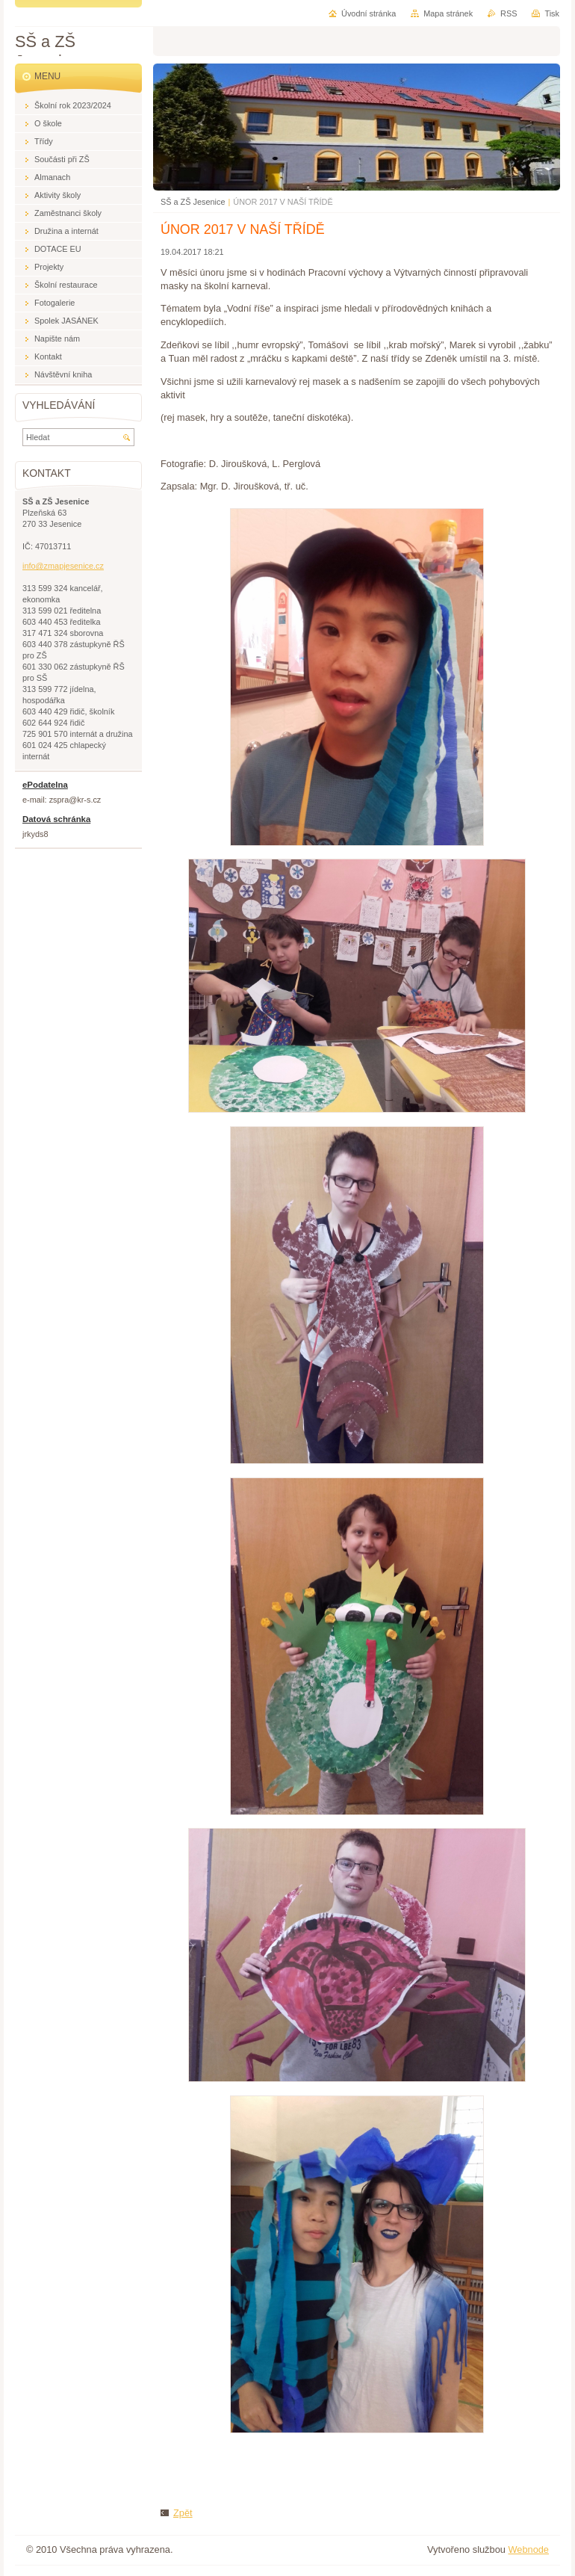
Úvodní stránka (368, 13)
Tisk (551, 13)
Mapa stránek (448, 13)
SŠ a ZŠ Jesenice (193, 201)
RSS (508, 13)
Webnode (528, 2549)
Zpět (183, 2512)
